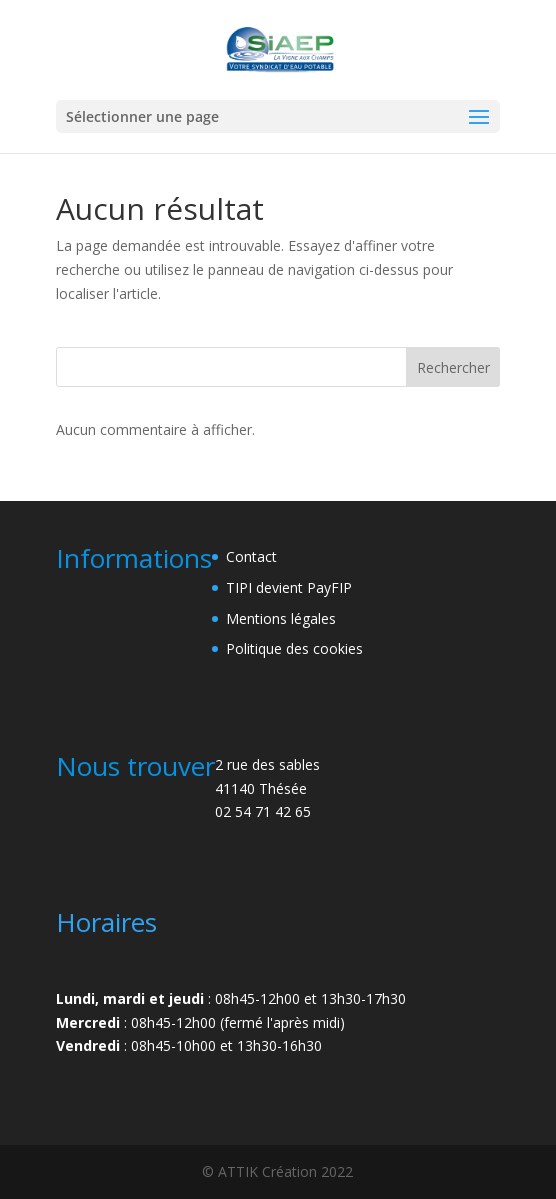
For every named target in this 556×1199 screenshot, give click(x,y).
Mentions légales (281, 618)
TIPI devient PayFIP (289, 587)
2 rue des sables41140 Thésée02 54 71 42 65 (267, 788)
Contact (251, 556)
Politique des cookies (294, 648)
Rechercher (453, 367)
